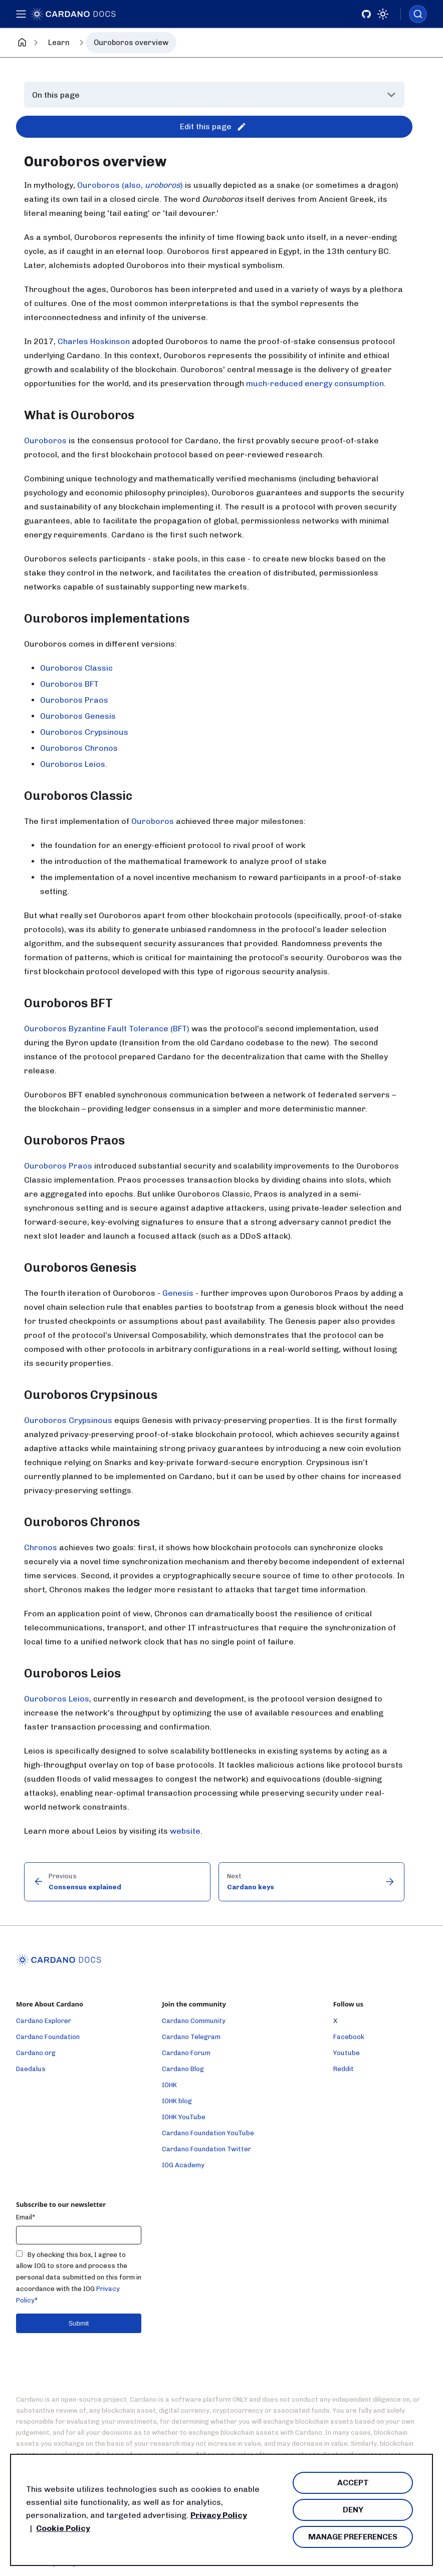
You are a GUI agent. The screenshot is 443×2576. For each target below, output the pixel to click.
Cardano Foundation (48, 2037)
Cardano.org (36, 2053)
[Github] (366, 14)
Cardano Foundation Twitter (206, 2149)
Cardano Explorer (43, 2021)
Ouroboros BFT (69, 684)
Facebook (348, 2037)
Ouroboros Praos (74, 700)
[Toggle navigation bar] (21, 14)
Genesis (177, 1293)
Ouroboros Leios (72, 764)
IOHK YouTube (183, 2117)
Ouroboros (45, 440)
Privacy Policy (218, 2515)
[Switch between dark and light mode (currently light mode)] (383, 14)
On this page (56, 95)
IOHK (169, 2085)
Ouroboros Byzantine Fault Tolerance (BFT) (106, 1028)
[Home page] (22, 42)
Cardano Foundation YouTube (208, 2133)
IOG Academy (183, 2165)
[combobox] (418, 14)
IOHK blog (177, 2101)
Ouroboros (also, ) (130, 185)
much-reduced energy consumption (315, 383)
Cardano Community (194, 2021)
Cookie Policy (63, 2528)
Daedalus (31, 2069)
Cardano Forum (186, 2053)
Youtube (346, 2053)
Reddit (343, 2069)
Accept (353, 2482)
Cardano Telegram (191, 2037)
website (185, 1831)
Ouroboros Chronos (79, 748)
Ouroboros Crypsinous (84, 732)
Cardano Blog (183, 2069)
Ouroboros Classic (76, 668)
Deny (353, 2509)
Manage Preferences (352, 2536)
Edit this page (213, 127)
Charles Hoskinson (94, 341)
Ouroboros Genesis (78, 716)
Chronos (40, 1547)
